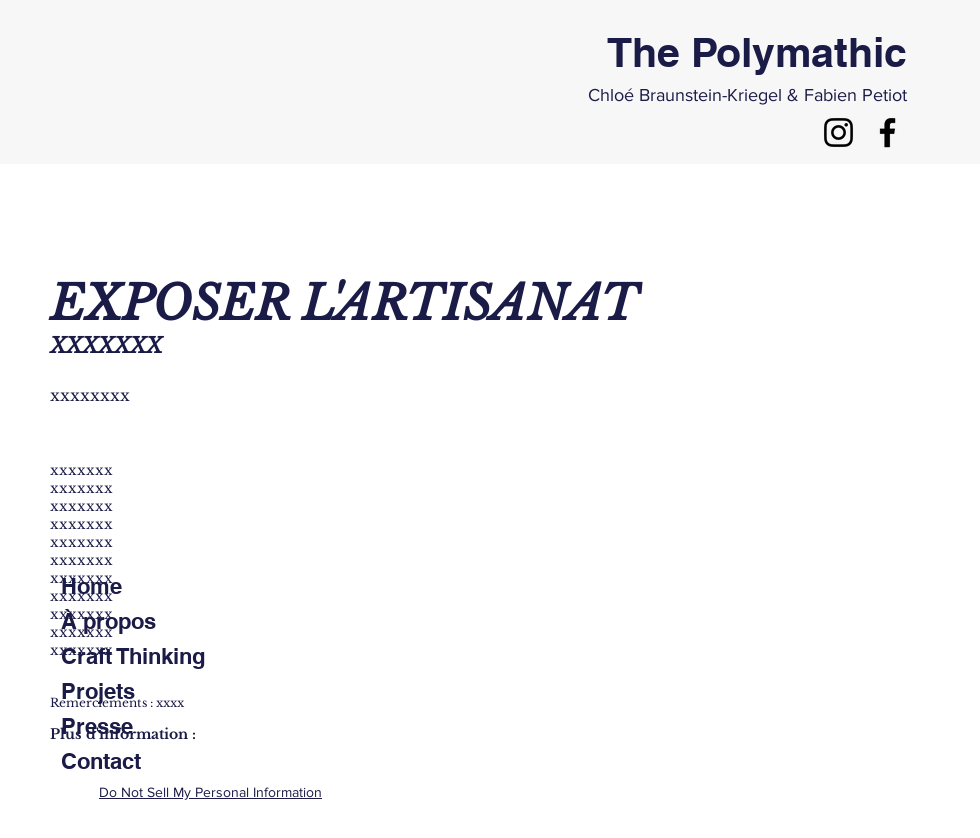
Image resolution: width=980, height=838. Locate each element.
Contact (101, 761)
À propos (108, 621)
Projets (98, 691)
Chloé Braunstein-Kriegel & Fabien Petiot (747, 95)
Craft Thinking (133, 656)
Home (91, 586)
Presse (97, 726)
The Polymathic (757, 52)
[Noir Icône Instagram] (838, 132)
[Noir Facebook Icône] (887, 132)
